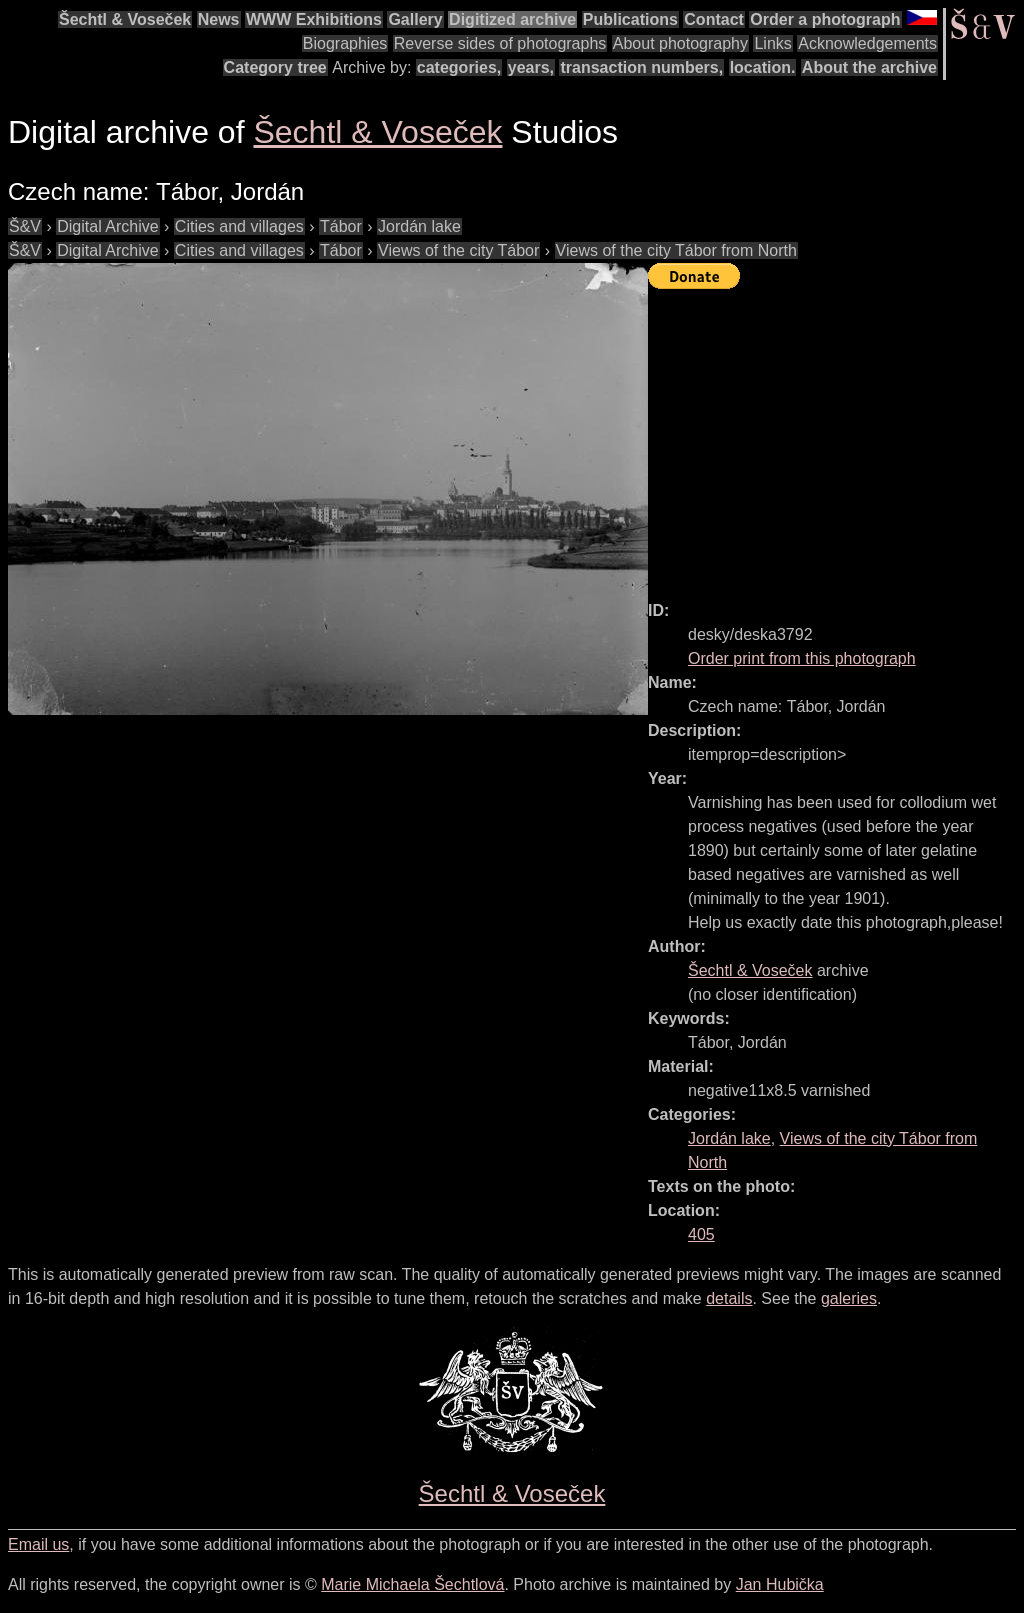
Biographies (345, 43)
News (219, 19)
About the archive (869, 67)
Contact (714, 19)
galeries (849, 1298)
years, (531, 67)
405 (701, 1234)
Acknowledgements (867, 43)
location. (763, 67)
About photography (680, 43)
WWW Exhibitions (314, 19)
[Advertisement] (836, 436)
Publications (630, 19)
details (729, 1298)
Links (772, 43)
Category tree (275, 67)
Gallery (415, 19)
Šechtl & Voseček (125, 19)
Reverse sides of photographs (500, 43)
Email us (38, 1544)
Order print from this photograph (802, 658)
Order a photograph (825, 19)
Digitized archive (512, 19)
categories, (459, 67)
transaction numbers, (641, 67)
